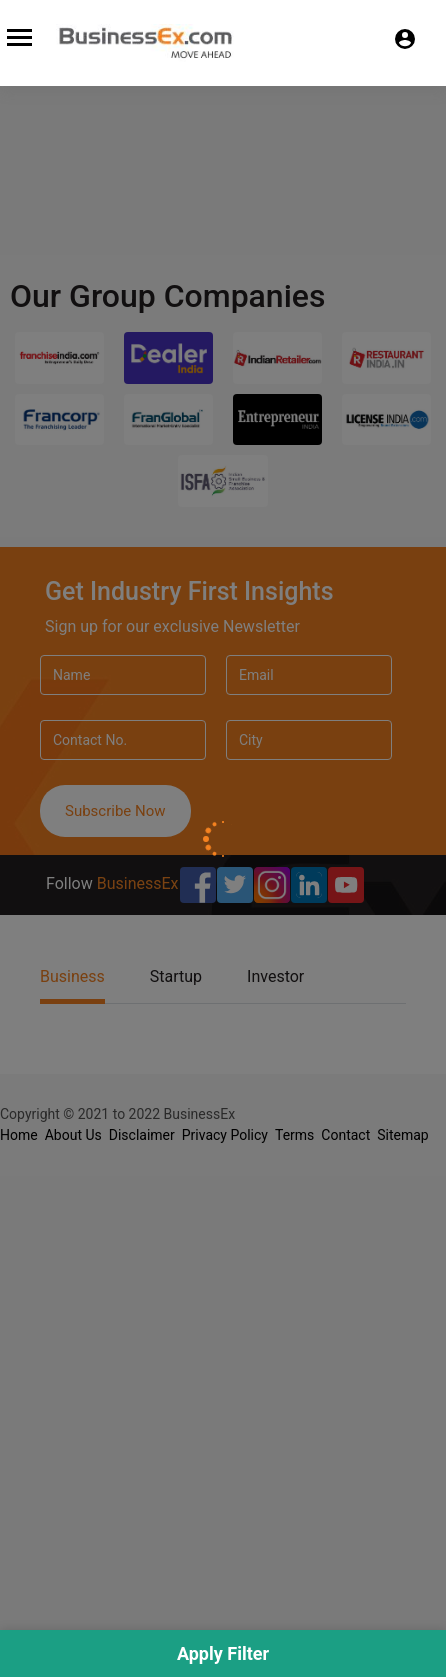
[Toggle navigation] (16, 34)
